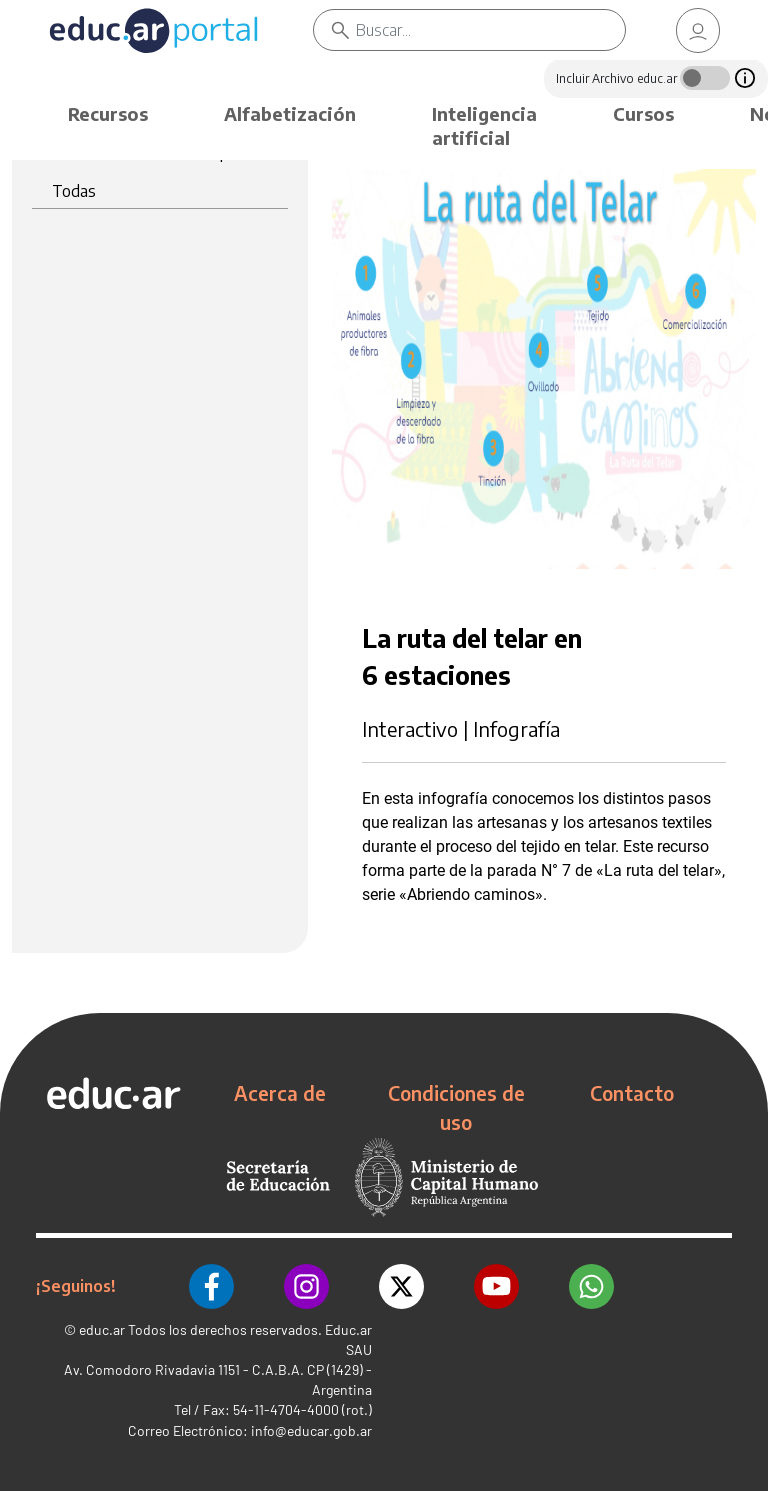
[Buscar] (490, 30)
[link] (698, 30)
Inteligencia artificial (484, 125)
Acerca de (280, 1093)
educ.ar (102, 1329)
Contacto (632, 1093)
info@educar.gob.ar (311, 1430)
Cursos (643, 113)
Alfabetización (290, 113)
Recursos (108, 113)
